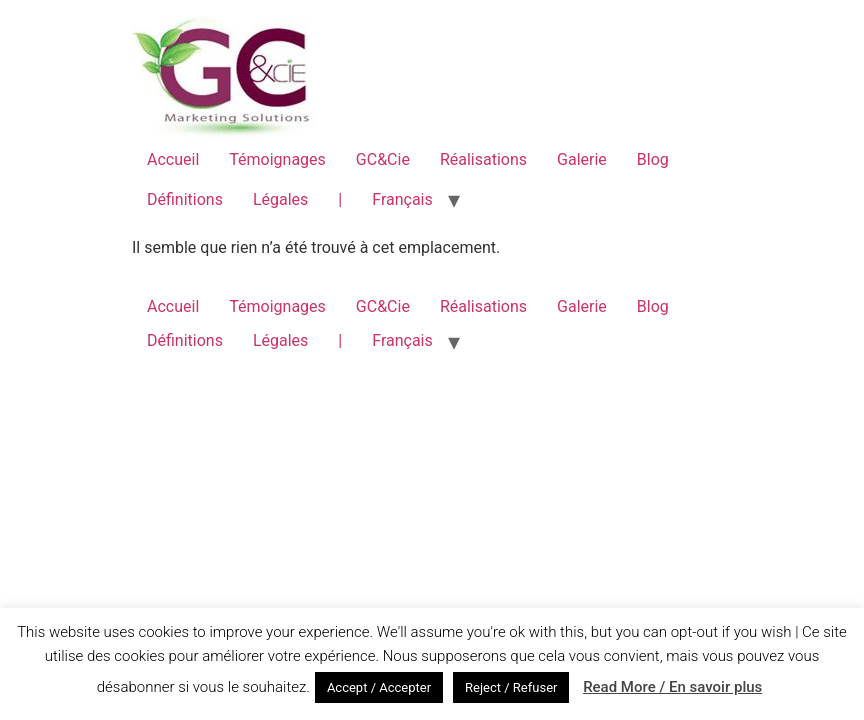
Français (402, 199)
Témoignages (277, 159)
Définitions (185, 199)
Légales (280, 199)
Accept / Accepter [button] (379, 687)
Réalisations (483, 159)
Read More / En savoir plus (672, 687)
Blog (653, 159)
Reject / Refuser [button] (511, 687)
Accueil (173, 159)
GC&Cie (383, 159)
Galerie (582, 159)
